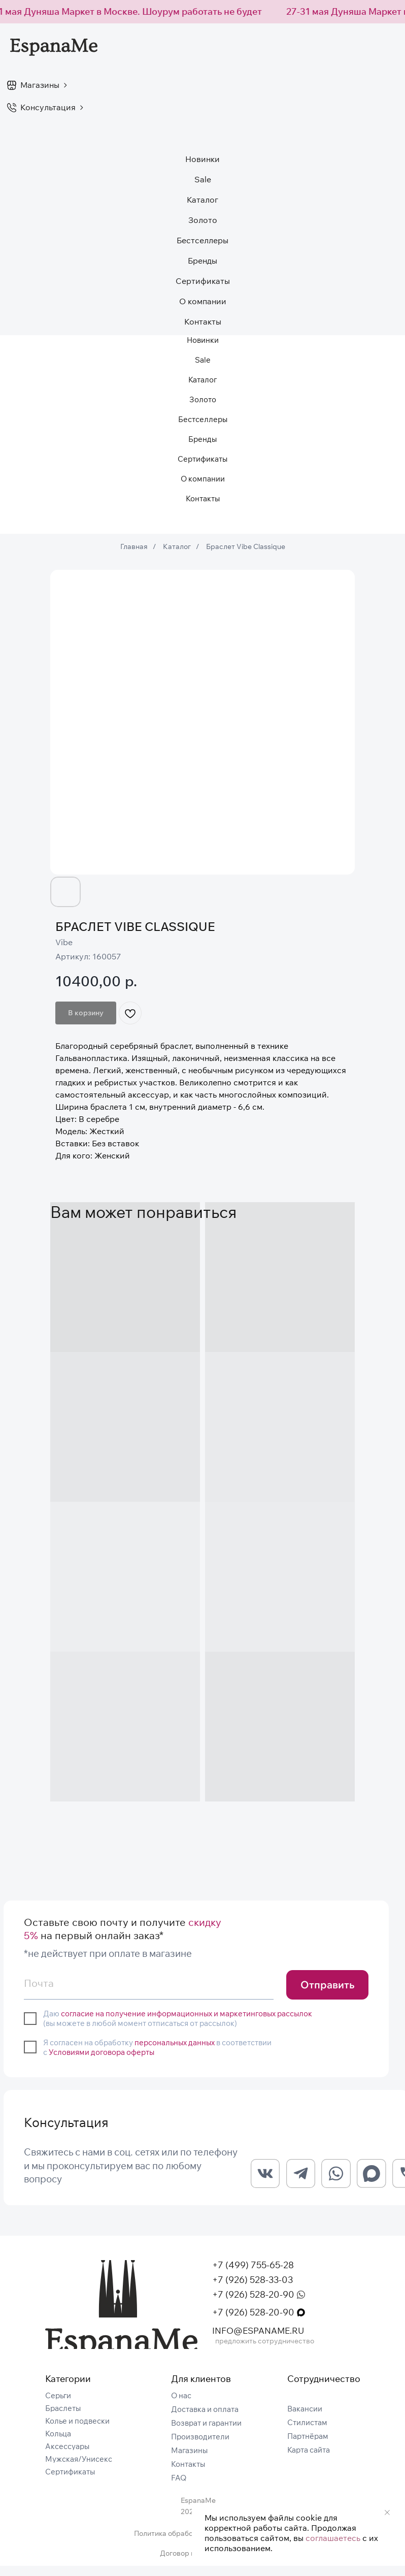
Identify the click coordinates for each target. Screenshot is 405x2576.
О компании (202, 301)
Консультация (48, 107)
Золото (202, 220)
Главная (134, 546)
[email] (148, 1983)
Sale (202, 179)
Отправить (327, 1984)
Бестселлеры (202, 240)
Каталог (177, 546)
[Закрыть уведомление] (387, 2512)
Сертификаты (203, 281)
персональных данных (174, 2042)
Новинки (202, 159)
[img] (121, 2314)
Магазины (39, 85)
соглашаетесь (333, 2538)
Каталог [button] (202, 200)
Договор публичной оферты (207, 2563)
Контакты (202, 321)
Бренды (202, 260)
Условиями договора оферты (101, 2052)
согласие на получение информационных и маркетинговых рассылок (186, 2013)
